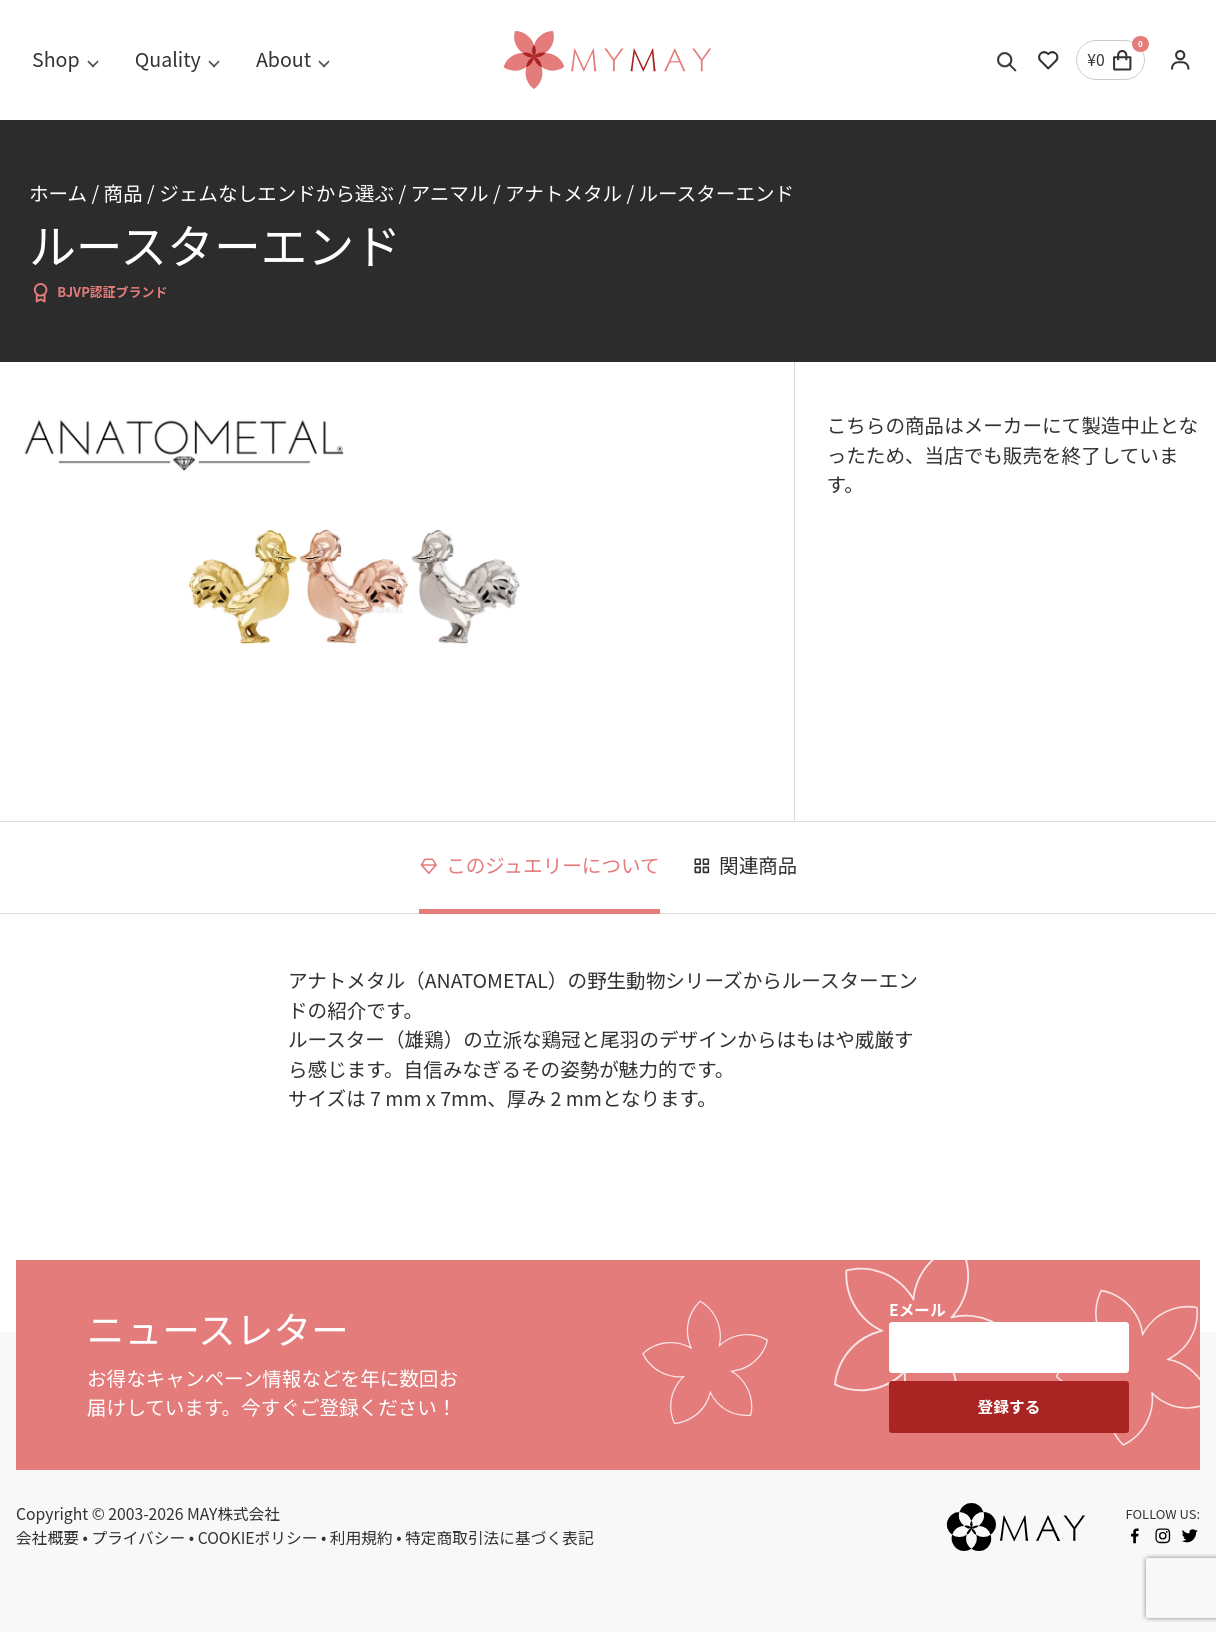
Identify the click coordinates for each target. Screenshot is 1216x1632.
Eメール (917, 1309)
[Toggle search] (1007, 60)
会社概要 (47, 1537)
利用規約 (361, 1537)
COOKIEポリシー (258, 1537)
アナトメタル (563, 192)
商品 (123, 192)
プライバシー (138, 1537)
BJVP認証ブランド (98, 292)
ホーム (58, 192)
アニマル (450, 192)
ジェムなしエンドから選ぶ (276, 192)
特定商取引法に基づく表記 (499, 1537)
